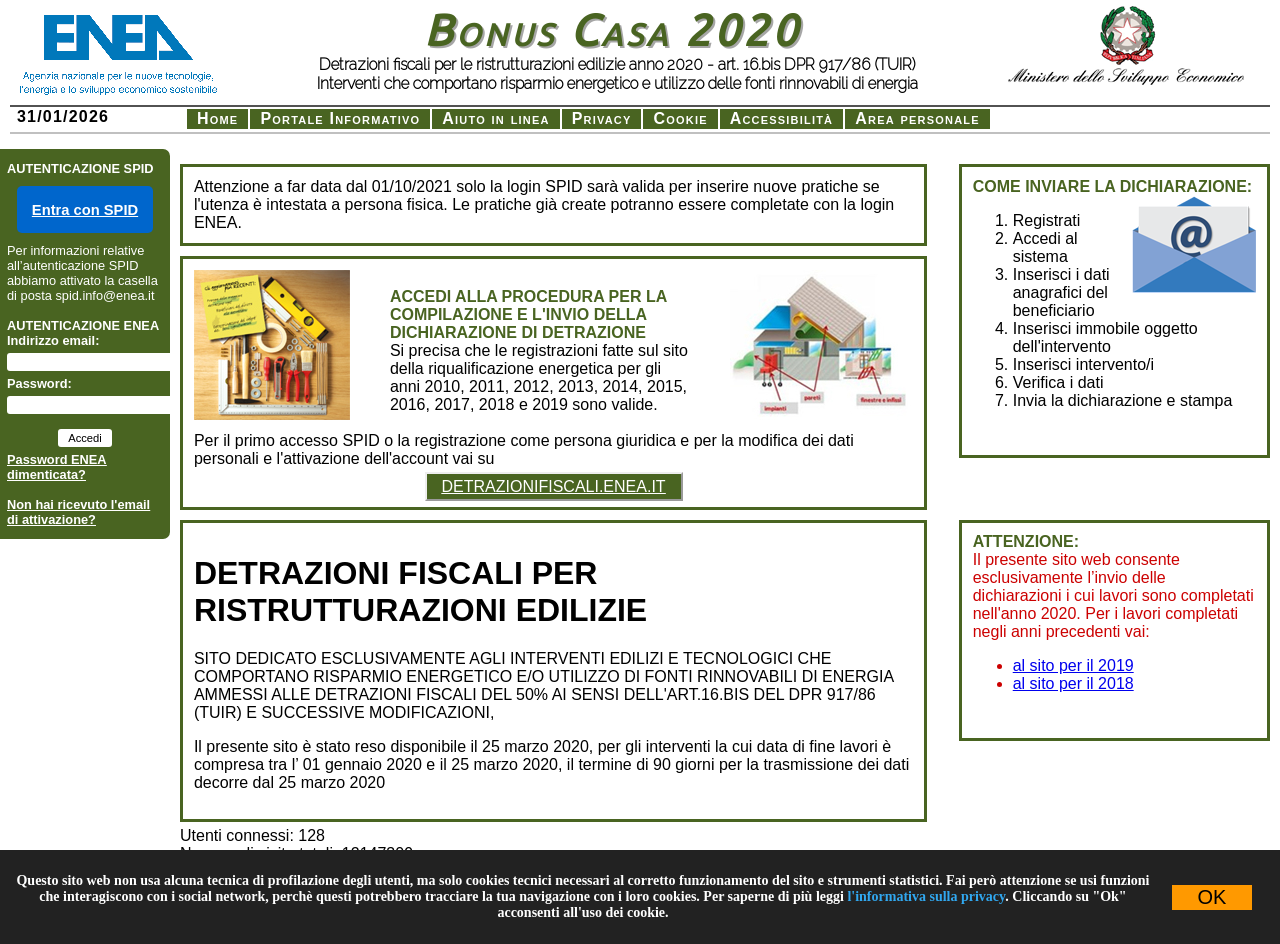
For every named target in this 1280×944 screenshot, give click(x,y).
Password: (39, 383)
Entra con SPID (85, 210)
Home (217, 118)
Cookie (680, 118)
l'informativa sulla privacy (926, 896)
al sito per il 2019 (1073, 665)
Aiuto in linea (495, 118)
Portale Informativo (340, 118)
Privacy (602, 118)
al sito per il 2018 (1073, 683)
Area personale (917, 118)
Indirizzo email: (53, 340)
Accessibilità (782, 118)
